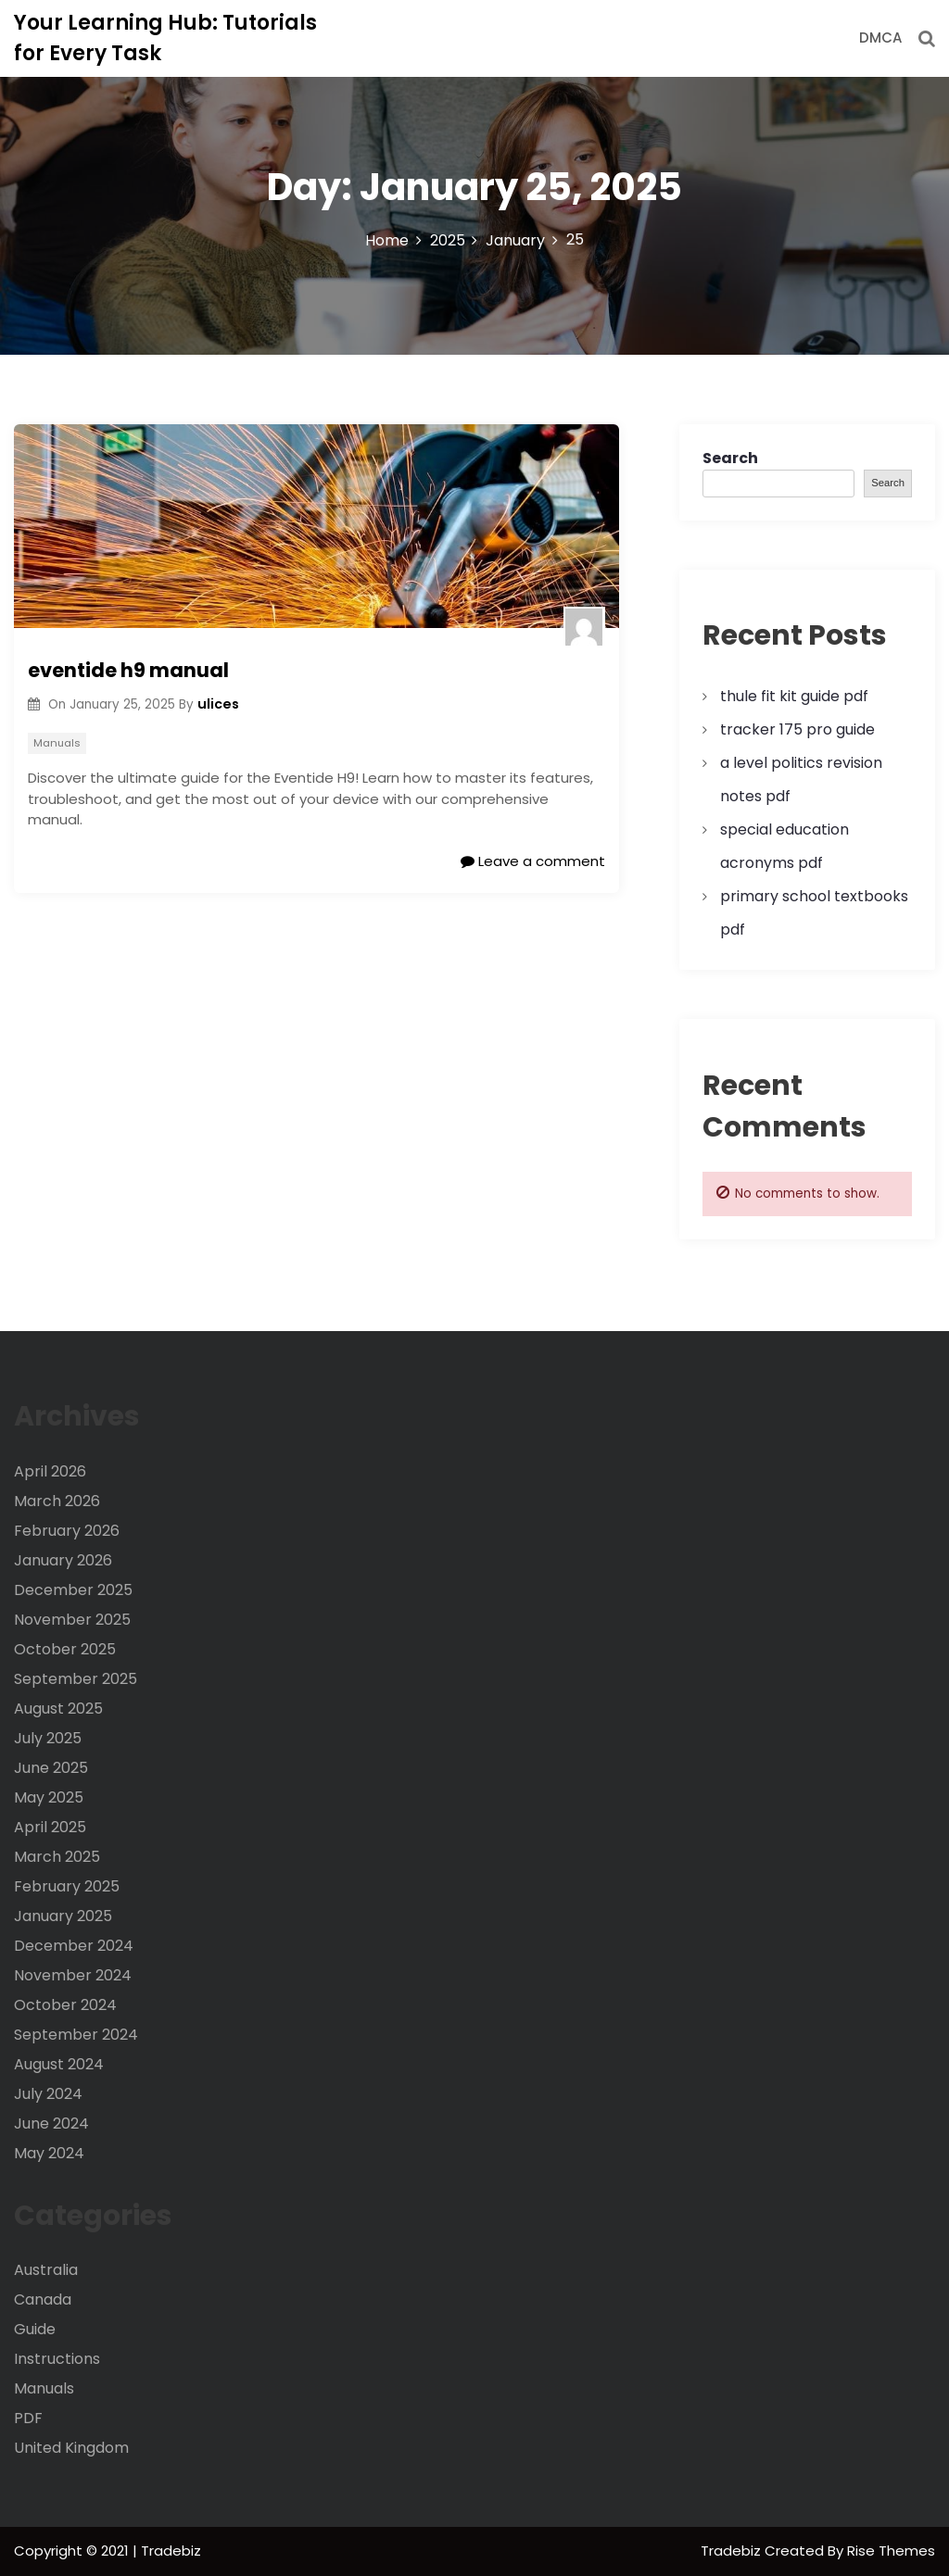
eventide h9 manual (128, 670)
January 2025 (63, 1916)
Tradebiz (733, 2550)
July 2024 (48, 2094)
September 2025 (75, 1679)
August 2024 (59, 2064)
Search (730, 458)
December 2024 (73, 1945)
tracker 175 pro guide (797, 729)
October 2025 (65, 1649)
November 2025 (72, 1619)
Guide (35, 2329)
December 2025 (73, 1590)
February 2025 (67, 1886)
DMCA (880, 37)
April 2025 (50, 1827)
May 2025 (48, 1797)
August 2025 (58, 1708)
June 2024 (51, 2123)
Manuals (57, 742)
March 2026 (57, 1501)
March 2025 (57, 1856)
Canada (42, 2299)
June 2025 (51, 1767)
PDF (28, 2418)
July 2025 (48, 1738)
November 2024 (73, 1975)
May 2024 (49, 2153)
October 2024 (65, 2005)
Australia (46, 2270)
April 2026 (50, 1471)
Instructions (57, 2358)
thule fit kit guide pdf (794, 696)
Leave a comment (533, 861)
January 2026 (63, 1560)
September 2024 (76, 2034)
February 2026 (67, 1530)
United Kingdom (71, 2447)
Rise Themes (891, 2550)
